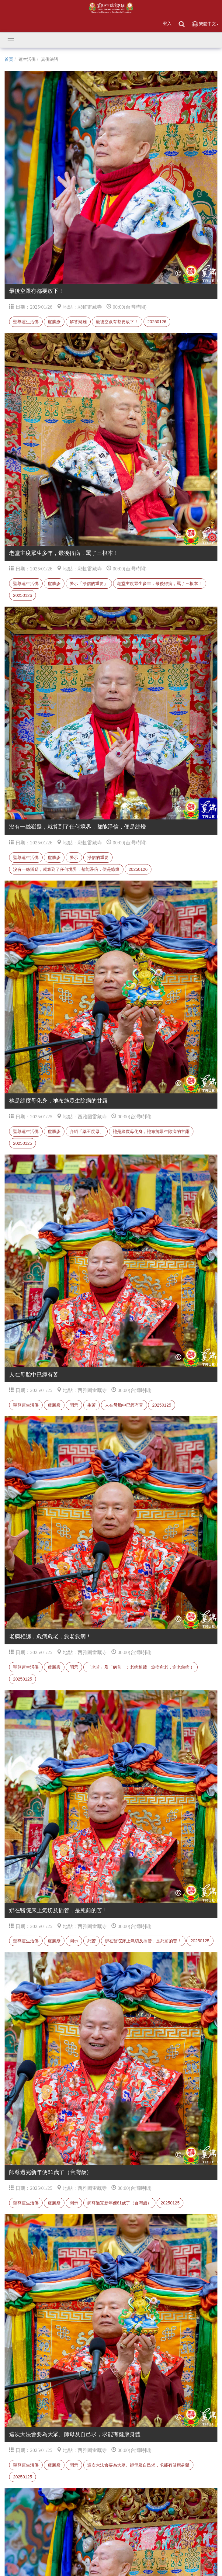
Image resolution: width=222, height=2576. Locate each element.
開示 (74, 1405)
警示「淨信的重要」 (89, 583)
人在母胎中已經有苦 (124, 1405)
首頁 (9, 59)
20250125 (22, 1143)
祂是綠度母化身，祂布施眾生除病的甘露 (151, 1131)
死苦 (91, 1940)
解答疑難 (78, 321)
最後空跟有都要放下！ (117, 321)
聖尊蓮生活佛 (26, 321)
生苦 (91, 1405)
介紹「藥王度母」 (87, 1131)
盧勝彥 (54, 321)
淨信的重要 (98, 857)
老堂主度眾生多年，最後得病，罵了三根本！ (159, 583)
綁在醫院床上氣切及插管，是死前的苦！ (143, 1940)
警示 (74, 857)
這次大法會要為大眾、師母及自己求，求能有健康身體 (138, 2465)
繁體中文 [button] (205, 24)
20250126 (156, 321)
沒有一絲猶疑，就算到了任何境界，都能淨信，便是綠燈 (66, 869)
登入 (167, 23)
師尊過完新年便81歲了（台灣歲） (119, 2202)
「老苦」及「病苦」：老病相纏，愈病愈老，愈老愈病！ (140, 1667)
